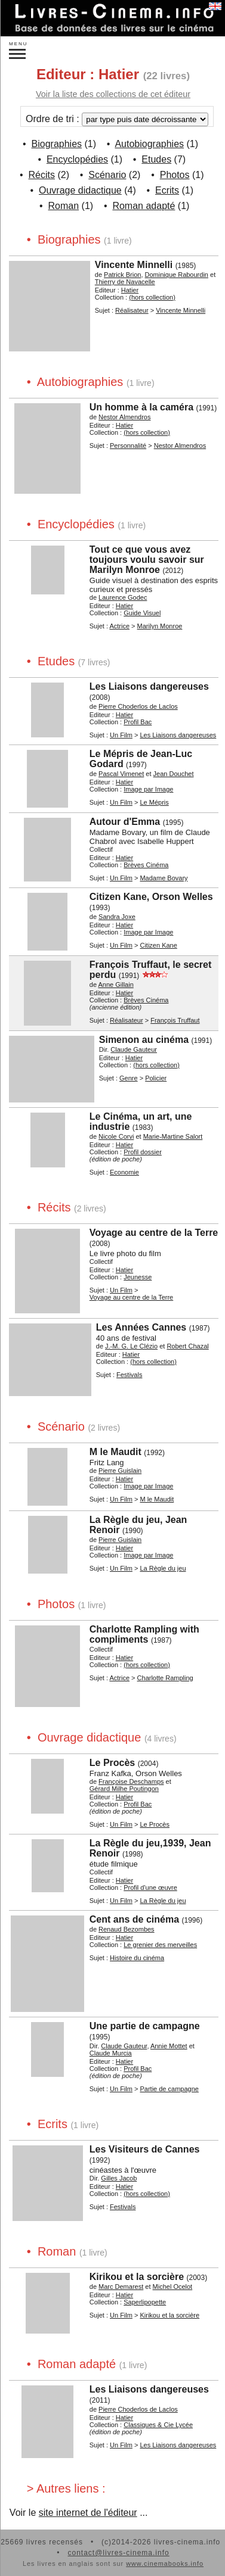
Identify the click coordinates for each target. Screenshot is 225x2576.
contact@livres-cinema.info (118, 2553)
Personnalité (128, 445)
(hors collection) (152, 297)
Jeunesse (138, 1277)
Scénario (107, 175)
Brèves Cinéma (146, 864)
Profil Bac (138, 721)
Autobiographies (149, 144)
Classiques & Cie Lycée (158, 2424)
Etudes (156, 159)
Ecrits (167, 190)
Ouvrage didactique (80, 190)
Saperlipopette (145, 2302)
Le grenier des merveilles (160, 1944)
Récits (42, 175)
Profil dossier (143, 1151)
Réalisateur (132, 310)
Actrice (119, 626)
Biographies (57, 144)
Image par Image (148, 789)
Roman (63, 206)
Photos (175, 175)
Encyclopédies (77, 159)
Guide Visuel (142, 612)
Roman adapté (143, 206)
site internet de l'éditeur (88, 2513)
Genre (128, 1078)
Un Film (121, 735)
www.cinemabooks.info (165, 2563)
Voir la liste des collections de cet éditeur (113, 94)
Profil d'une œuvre (150, 1887)
